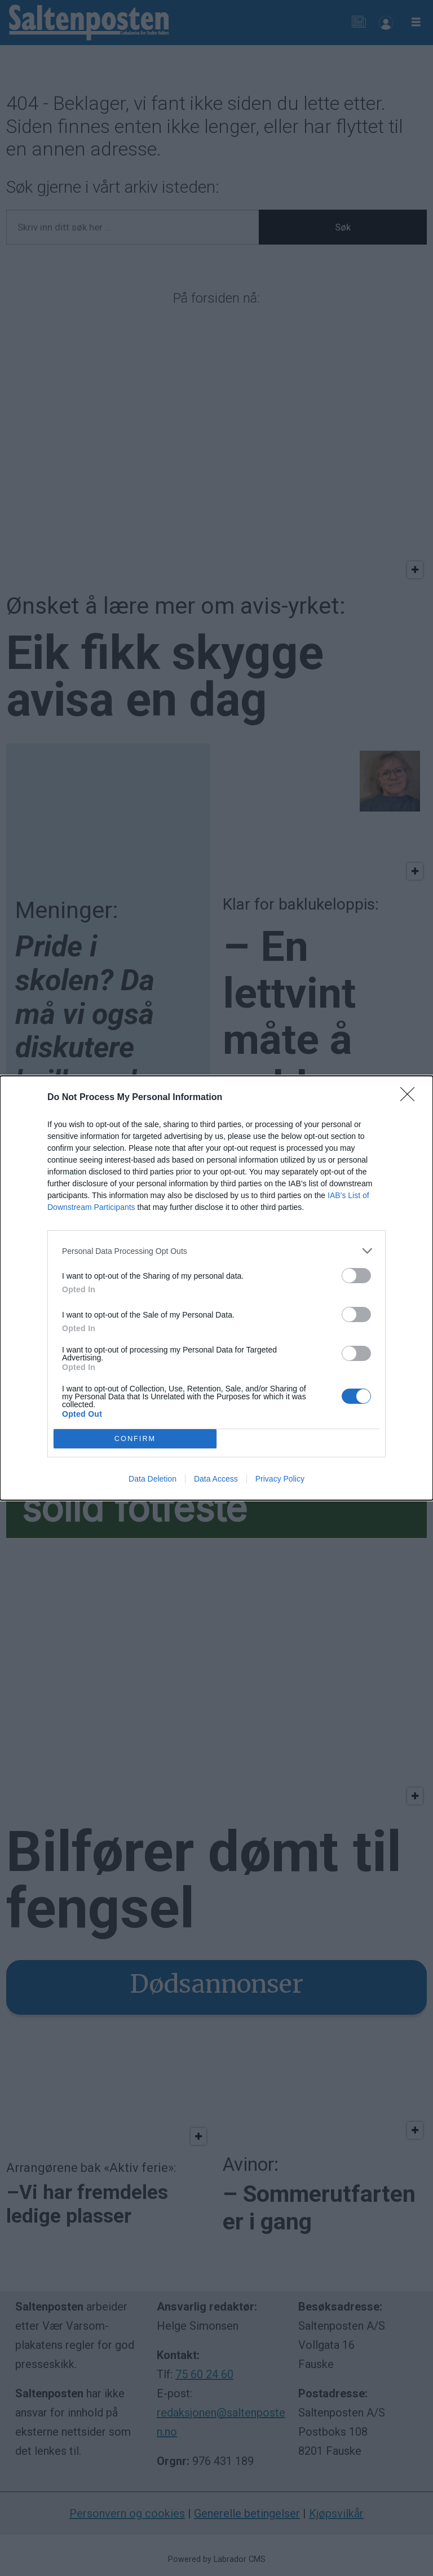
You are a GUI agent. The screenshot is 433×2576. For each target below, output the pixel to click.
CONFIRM (135, 1439)
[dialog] (216, 1288)
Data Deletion (152, 1478)
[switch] (356, 1275)
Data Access (216, 1478)
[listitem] (216, 1251)
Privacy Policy (279, 1478)
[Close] (411, 1098)
